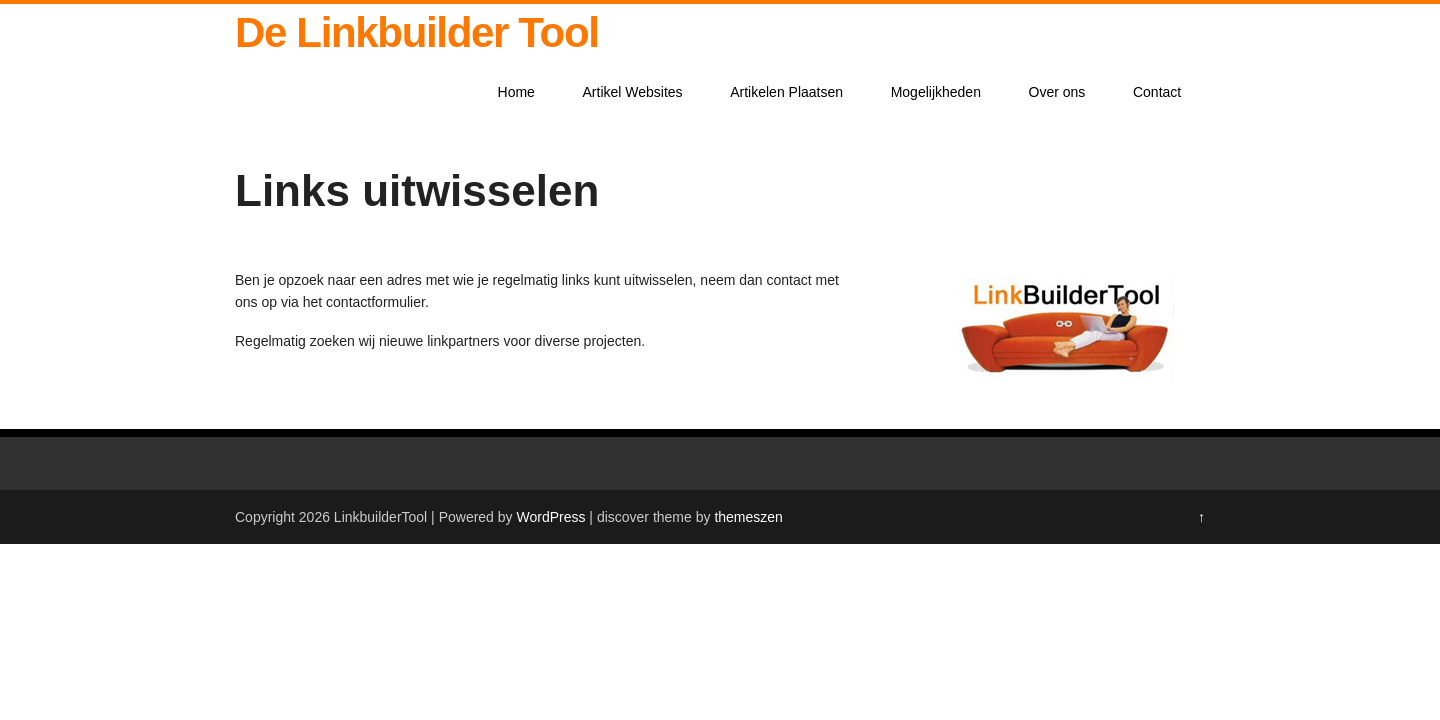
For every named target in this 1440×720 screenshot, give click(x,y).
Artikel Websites (633, 92)
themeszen (748, 517)
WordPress (550, 517)
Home (516, 92)
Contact (1157, 92)
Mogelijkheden (936, 92)
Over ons (1057, 92)
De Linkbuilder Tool (417, 32)
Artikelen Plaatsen (786, 92)
